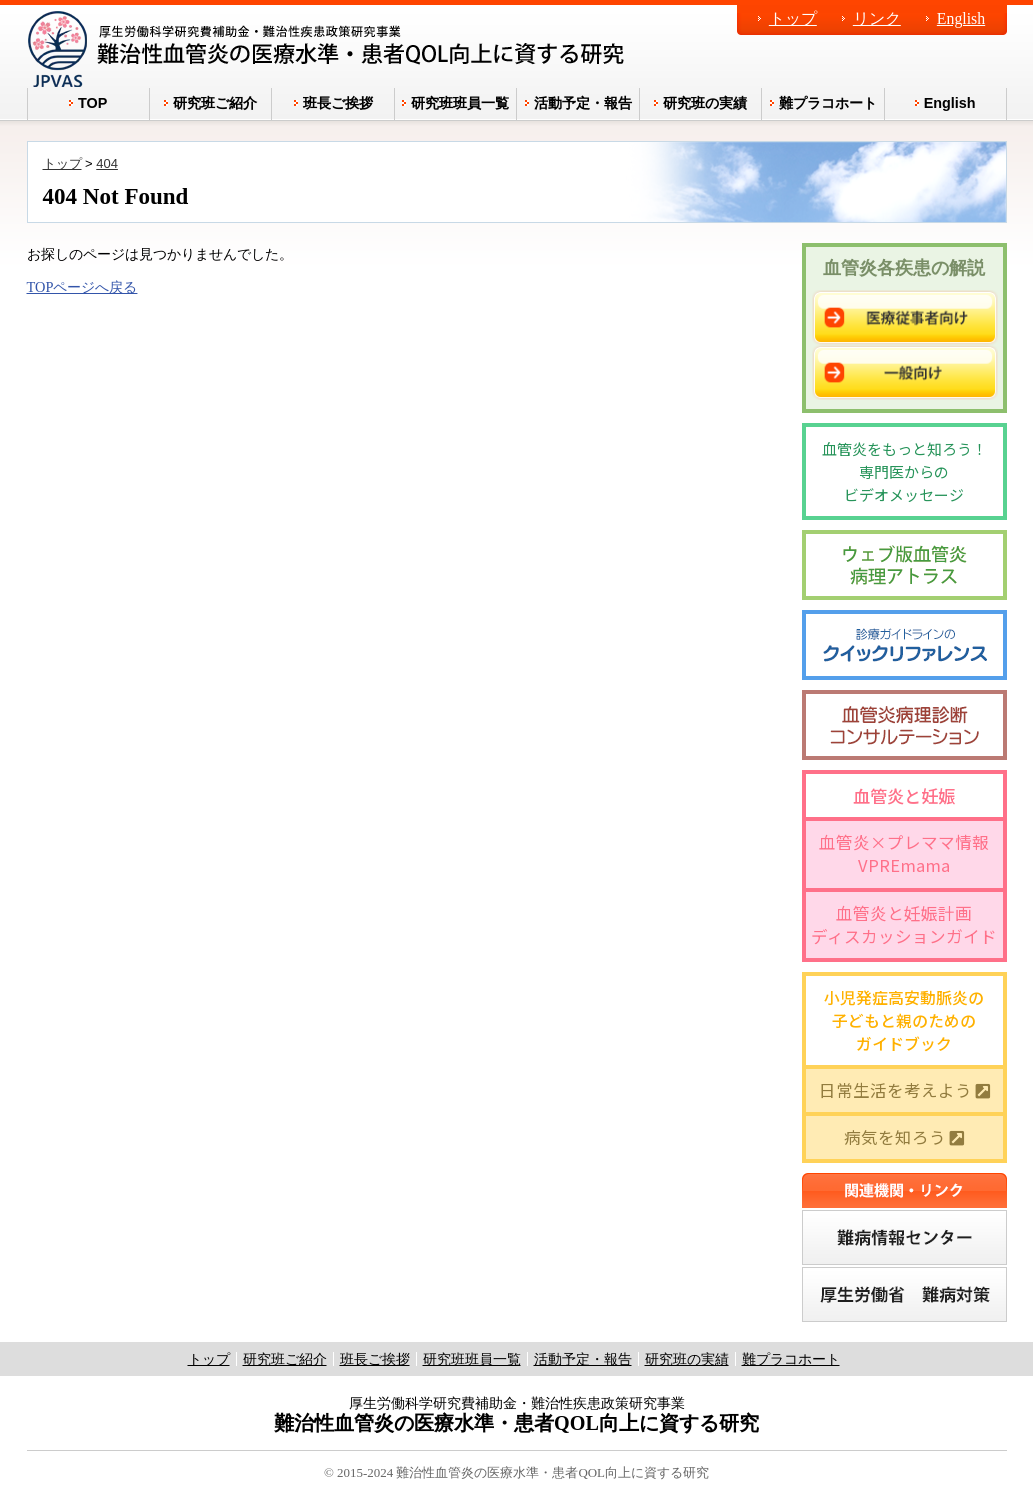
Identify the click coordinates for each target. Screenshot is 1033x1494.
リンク (877, 18)
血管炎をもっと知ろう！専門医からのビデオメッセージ (904, 471)
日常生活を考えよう (904, 1090)
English (961, 18)
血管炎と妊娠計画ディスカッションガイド (904, 924)
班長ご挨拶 (375, 1359)
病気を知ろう (904, 1137)
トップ (793, 18)
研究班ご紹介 (285, 1359)
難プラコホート (791, 1359)
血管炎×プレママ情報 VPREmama (904, 853)
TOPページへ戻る (82, 287)
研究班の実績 (687, 1359)
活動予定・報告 (583, 1359)
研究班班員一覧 (472, 1359)
